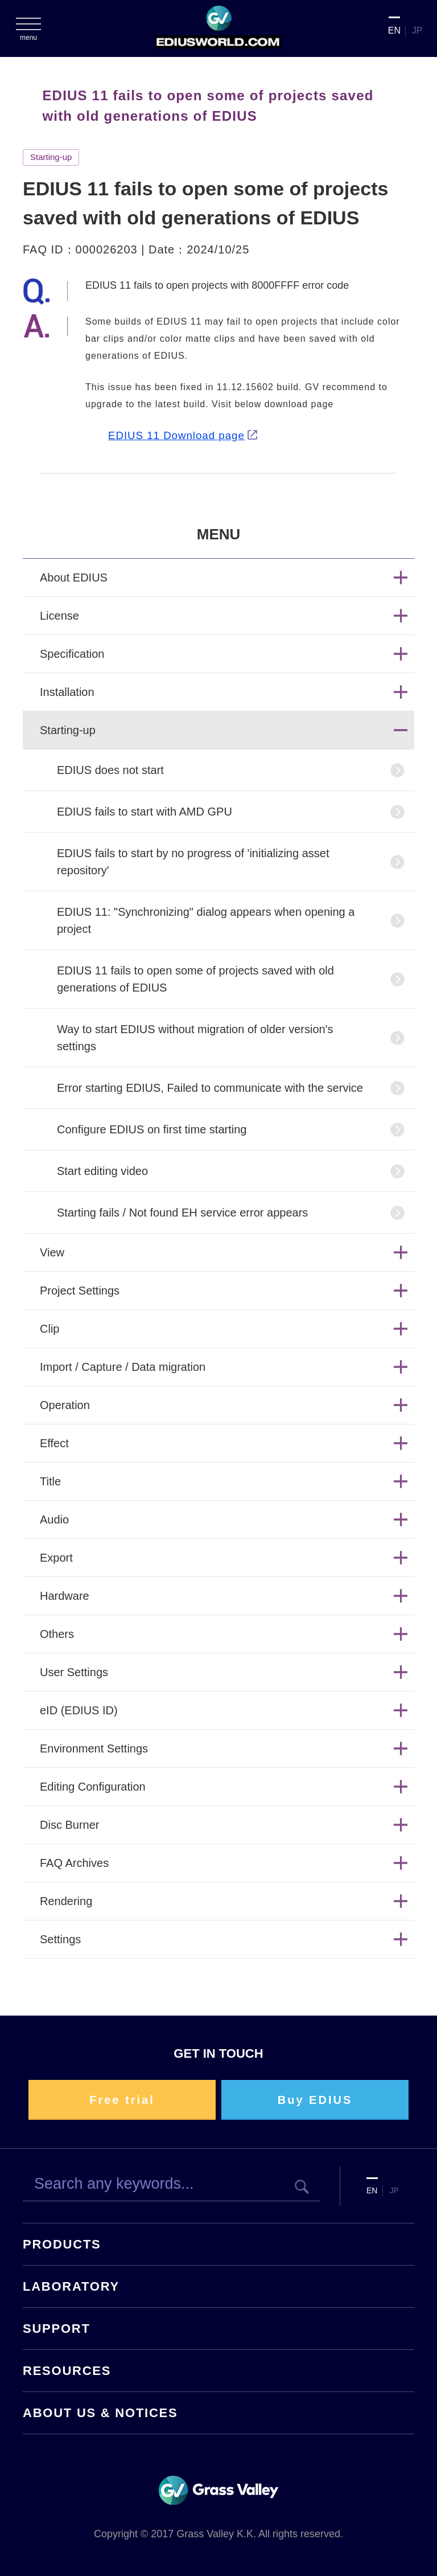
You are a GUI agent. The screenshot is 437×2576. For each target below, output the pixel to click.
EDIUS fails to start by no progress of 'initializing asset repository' (193, 862)
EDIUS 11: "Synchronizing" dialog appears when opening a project (205, 920)
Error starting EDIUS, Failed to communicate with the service (210, 1088)
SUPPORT (56, 2328)
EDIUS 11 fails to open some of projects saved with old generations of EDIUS (195, 979)
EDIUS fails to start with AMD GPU (144, 811)
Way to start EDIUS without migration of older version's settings (195, 1037)
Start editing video (102, 1171)
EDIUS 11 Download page (176, 435)
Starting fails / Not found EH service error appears (182, 1212)
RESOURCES (67, 2371)
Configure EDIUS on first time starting (151, 1129)
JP (417, 30)
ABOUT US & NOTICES (100, 2413)
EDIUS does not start (110, 770)
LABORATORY (71, 2286)
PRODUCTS (62, 2244)
